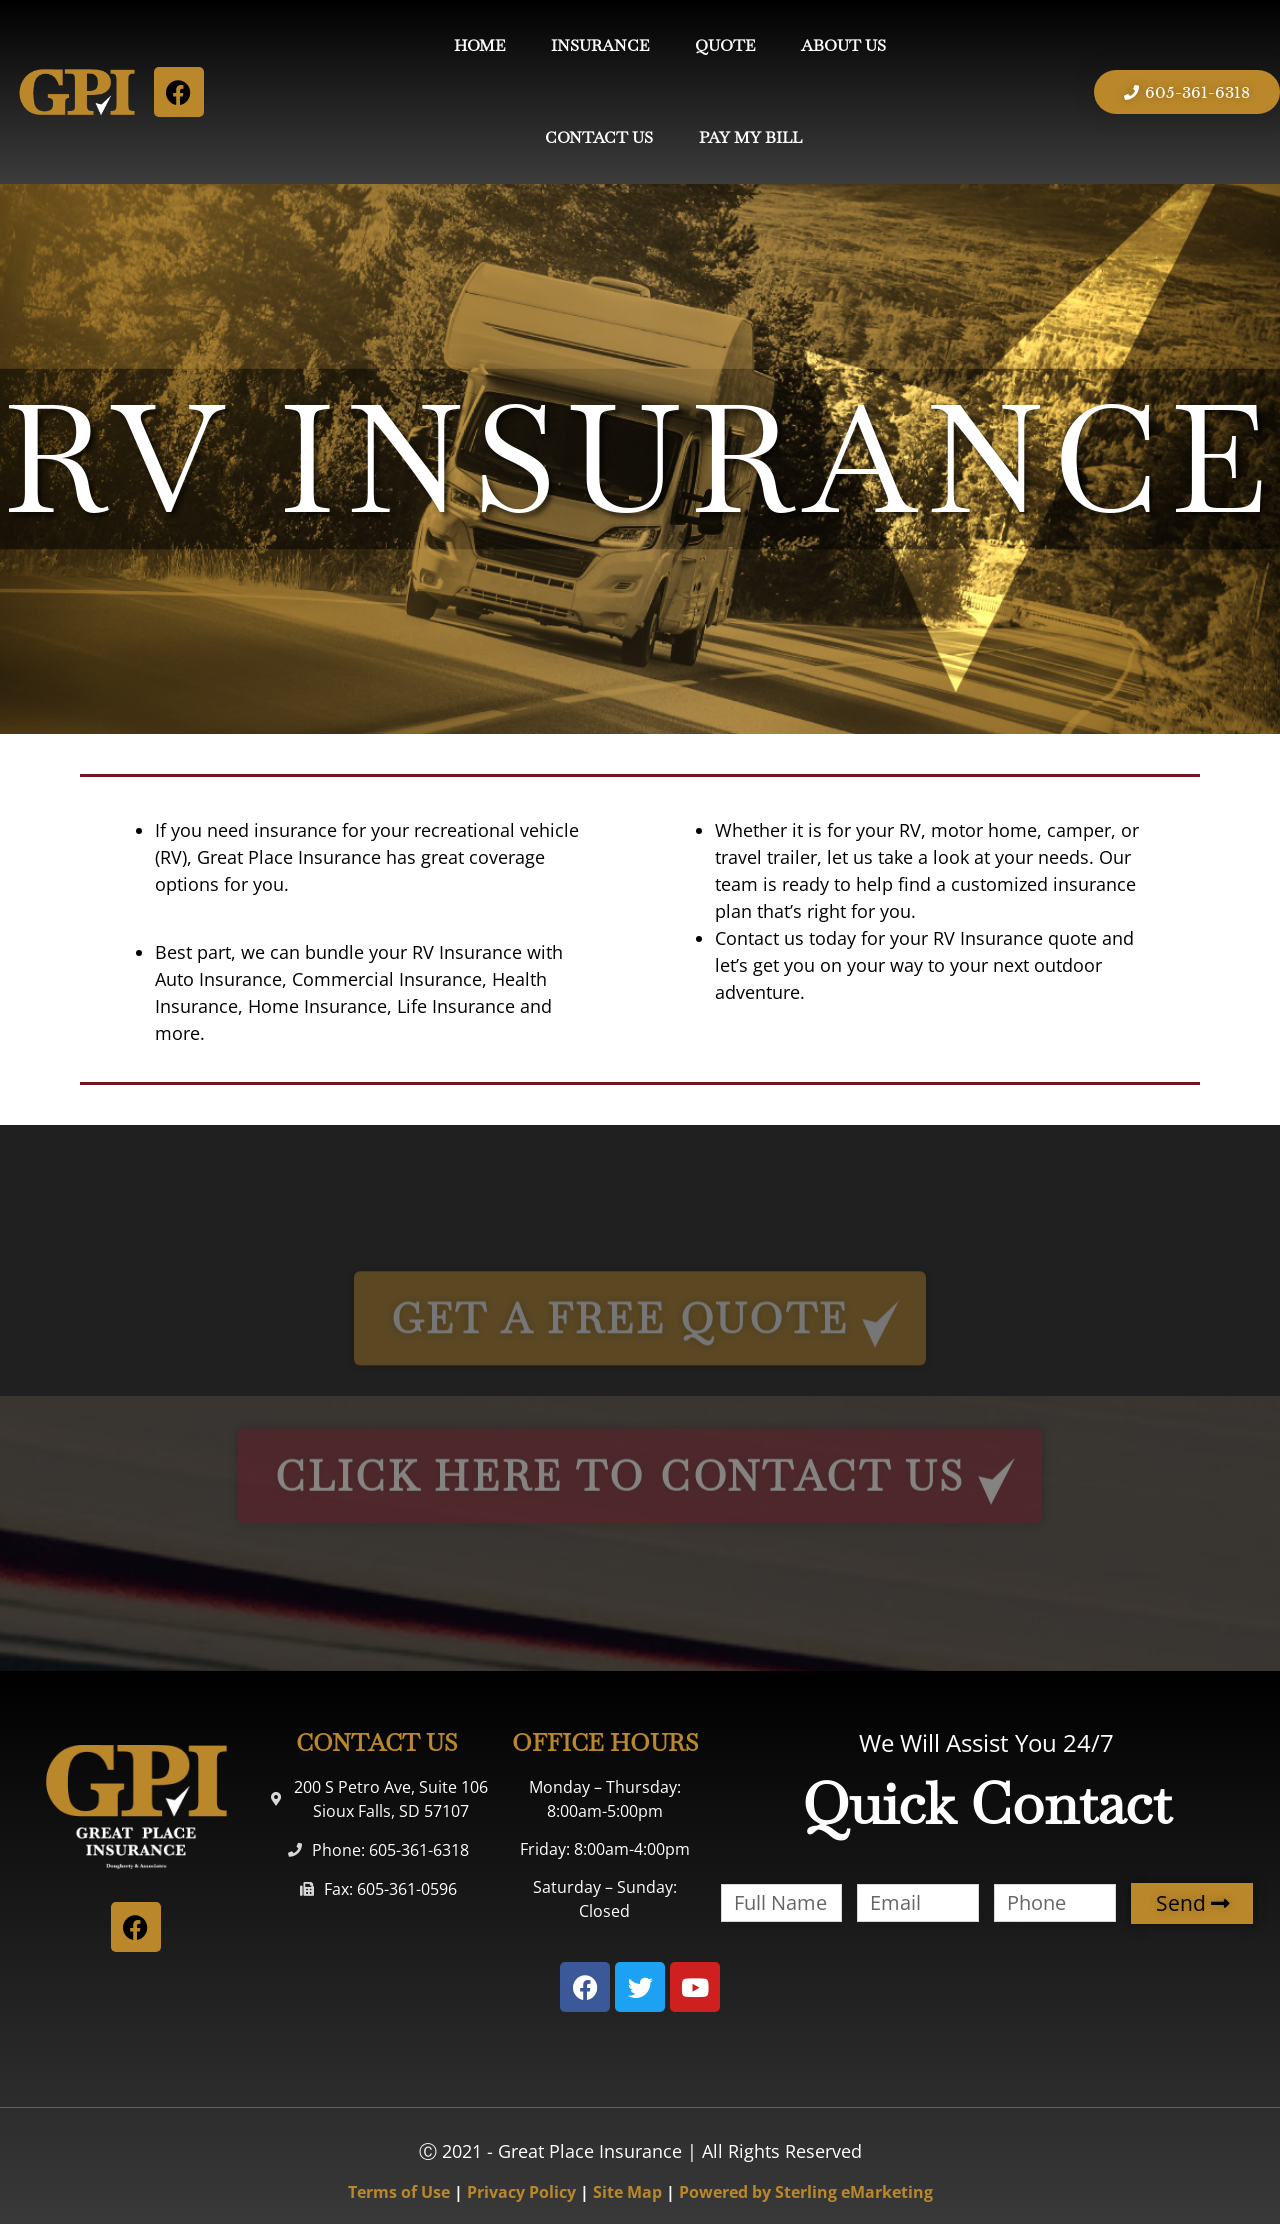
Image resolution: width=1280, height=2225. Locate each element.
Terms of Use (399, 2192)
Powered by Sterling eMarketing (806, 2192)
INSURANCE (600, 45)
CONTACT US (599, 137)
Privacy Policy (521, 2192)
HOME (479, 45)
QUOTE (725, 45)
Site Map (627, 2192)
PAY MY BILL (750, 137)
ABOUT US (843, 45)
